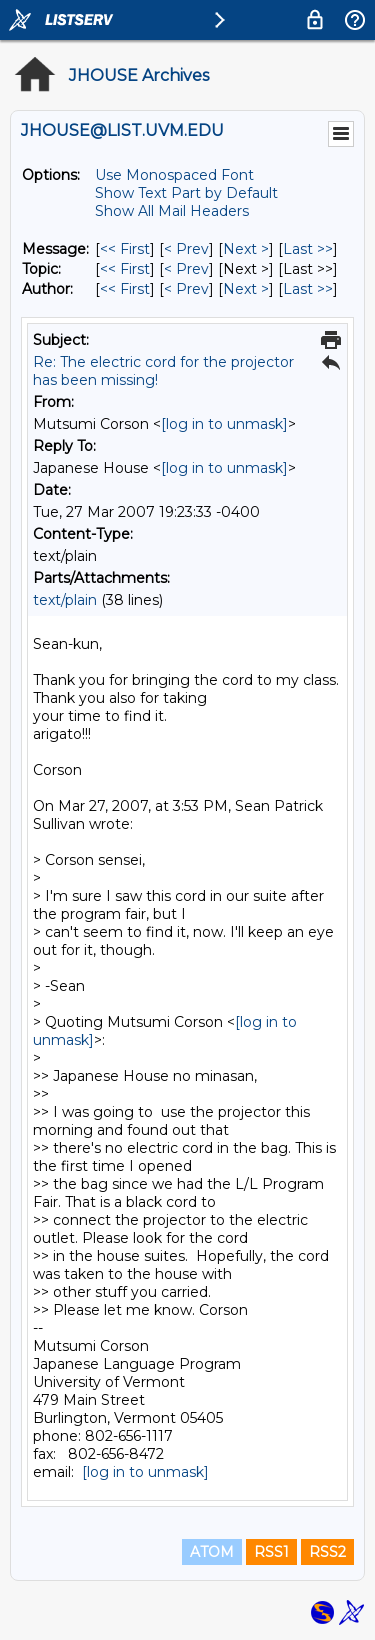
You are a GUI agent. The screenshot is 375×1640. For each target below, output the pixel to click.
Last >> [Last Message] (308, 249)
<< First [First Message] (125, 249)
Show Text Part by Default (186, 193)
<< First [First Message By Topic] (125, 269)
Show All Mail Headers (172, 211)
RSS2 (327, 1552)
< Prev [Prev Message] (186, 249)
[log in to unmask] (224, 424)
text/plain (65, 600)
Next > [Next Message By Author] (246, 289)
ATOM (212, 1552)
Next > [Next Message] (246, 249)
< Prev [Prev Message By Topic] (186, 269)
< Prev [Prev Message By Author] (186, 289)
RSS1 (271, 1552)
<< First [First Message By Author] (125, 289)
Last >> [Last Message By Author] (308, 289)
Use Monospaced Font (174, 175)
